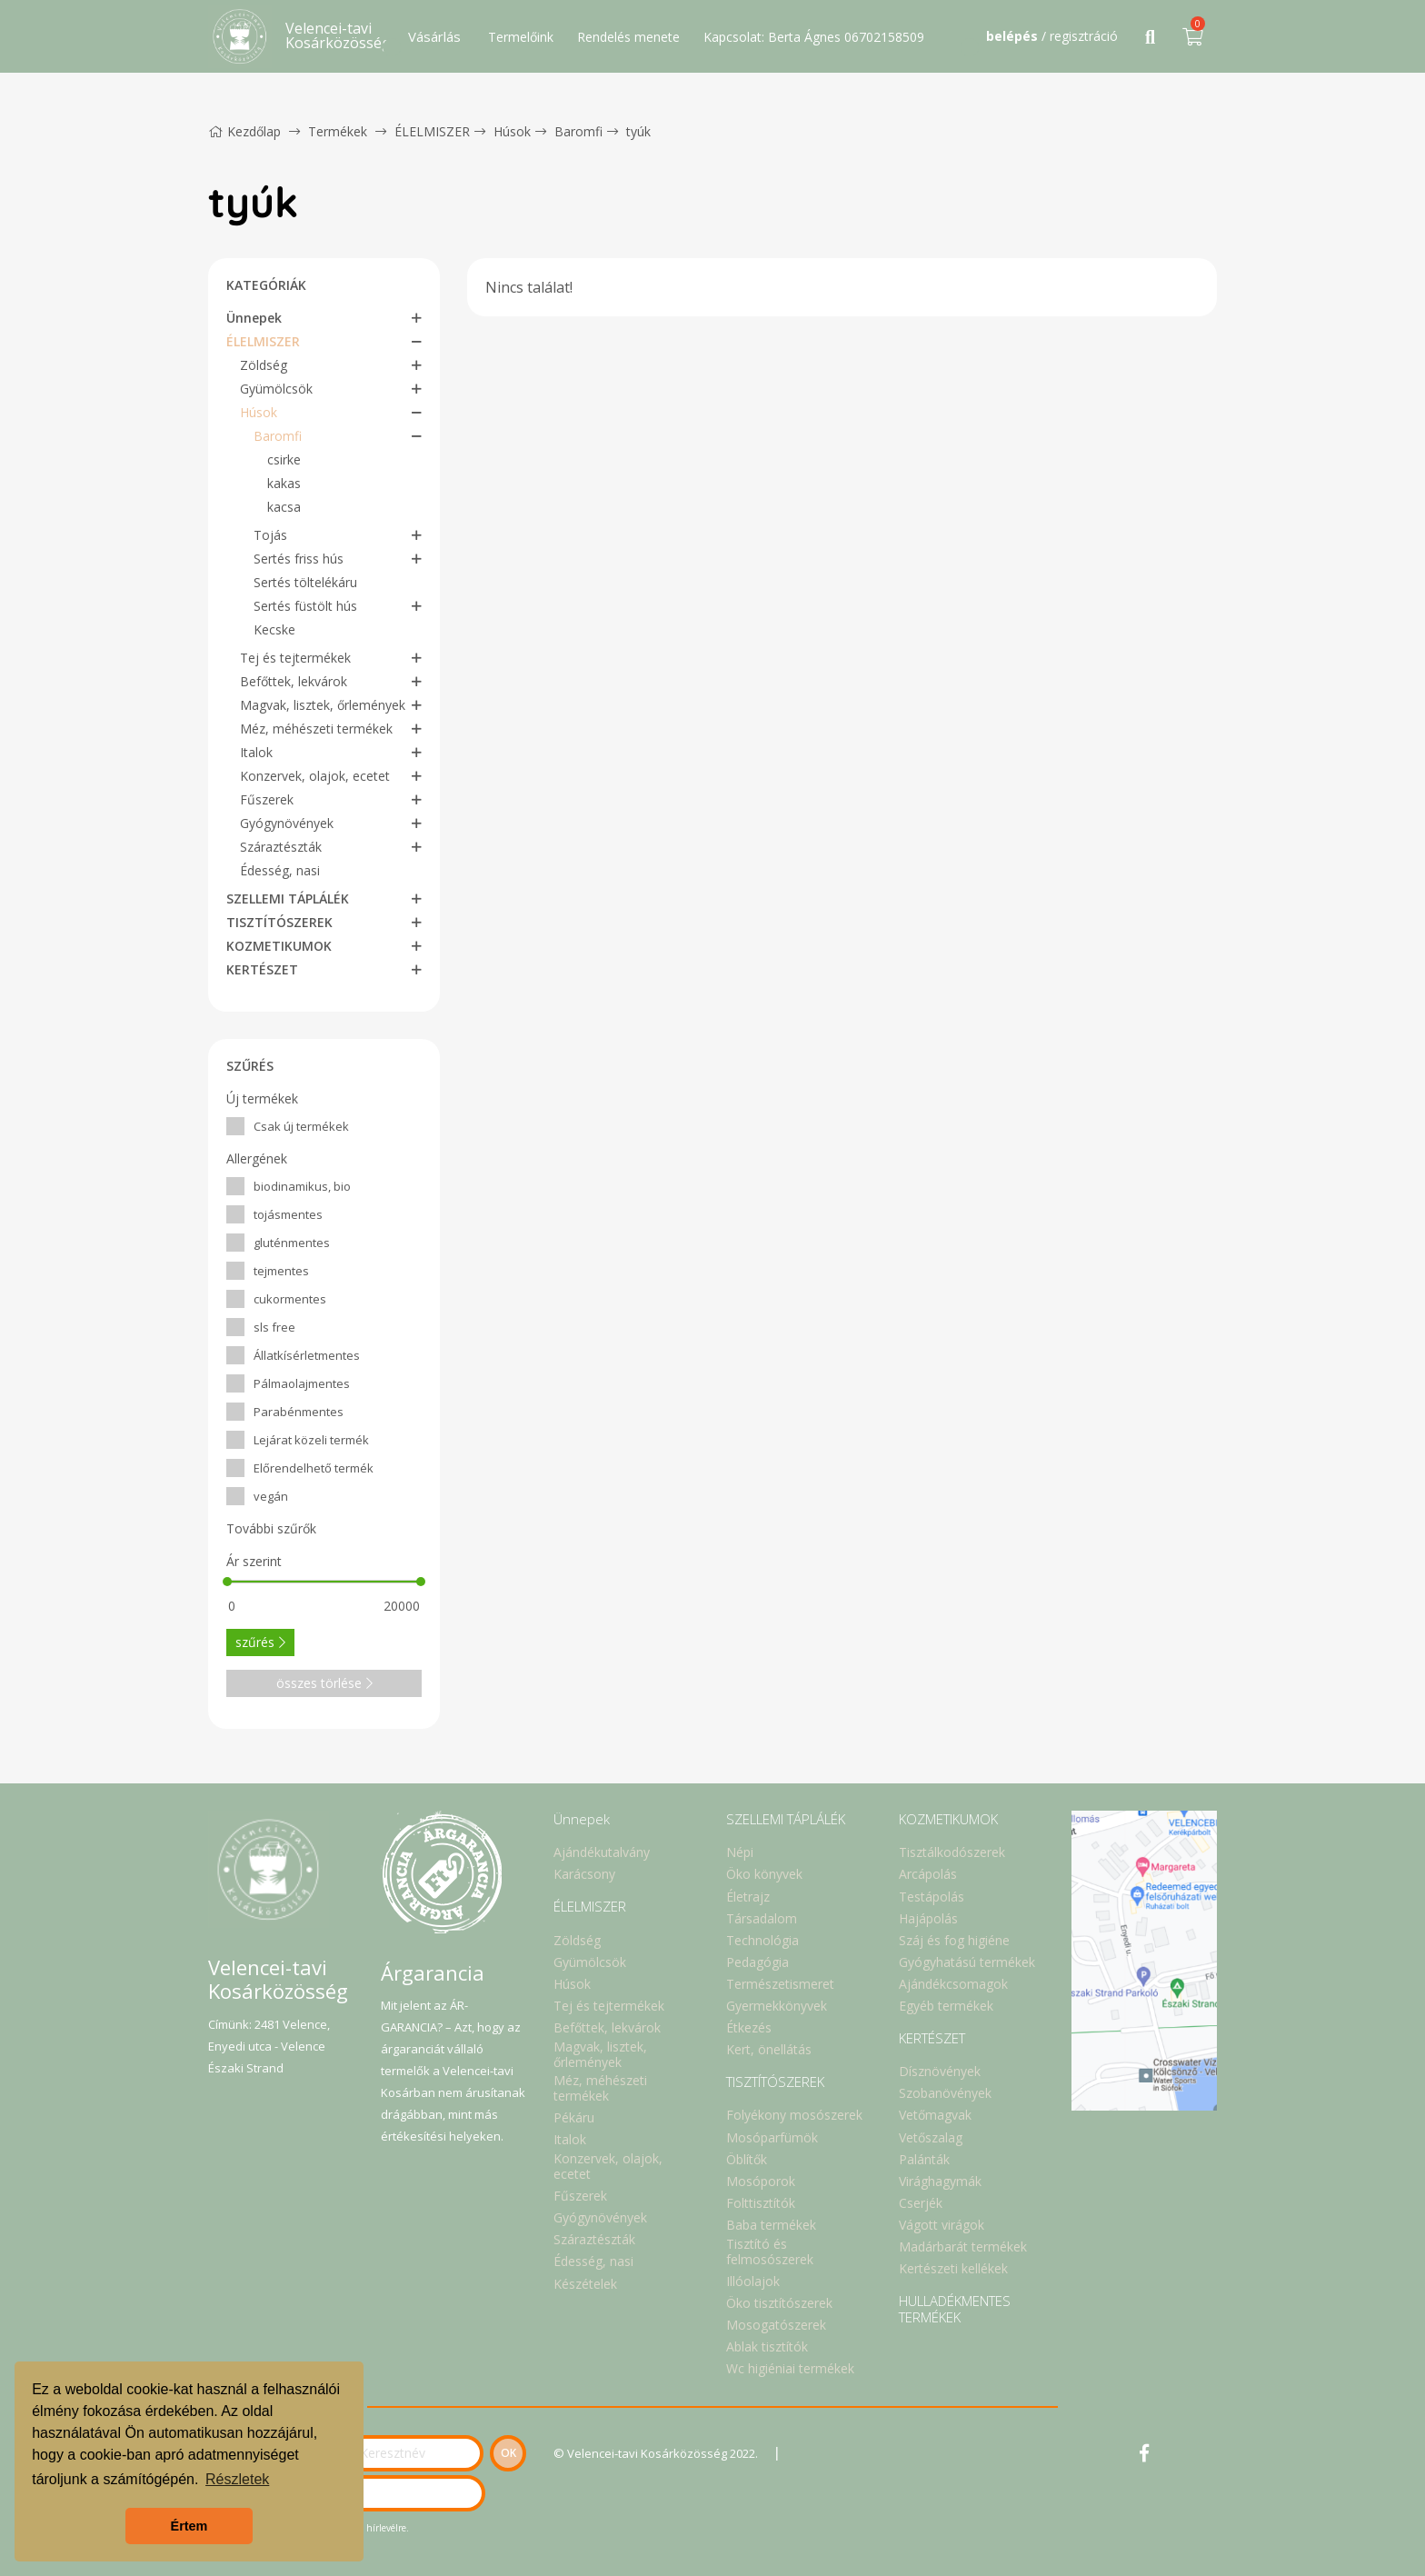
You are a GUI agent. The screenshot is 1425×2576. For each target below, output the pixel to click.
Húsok (512, 131)
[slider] (227, 1581)
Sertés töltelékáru (305, 582)
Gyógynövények (287, 823)
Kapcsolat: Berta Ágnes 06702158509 (813, 36)
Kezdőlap (244, 131)
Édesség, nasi (280, 870)
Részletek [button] (237, 2479)
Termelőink (520, 36)
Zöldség (263, 365)
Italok (256, 752)
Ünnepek (254, 317)
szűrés (260, 1642)
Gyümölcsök (276, 388)
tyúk (638, 131)
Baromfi (578, 131)
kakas (284, 483)
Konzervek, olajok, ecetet (315, 775)
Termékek (337, 131)
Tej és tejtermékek (295, 657)
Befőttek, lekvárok (293, 681)
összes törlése (324, 1683)
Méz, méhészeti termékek (316, 728)
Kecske (274, 629)
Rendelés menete (628, 36)
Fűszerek (267, 799)
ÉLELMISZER (432, 131)
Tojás (270, 535)
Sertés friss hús (299, 558)
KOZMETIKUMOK (279, 945)
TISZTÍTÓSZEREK (279, 922)
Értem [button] (189, 2526)
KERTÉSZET (262, 969)
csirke (284, 459)
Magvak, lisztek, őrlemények (322, 705)
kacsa (284, 506)
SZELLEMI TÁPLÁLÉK (287, 898)
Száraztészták (281, 846)
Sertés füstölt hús (305, 605)
